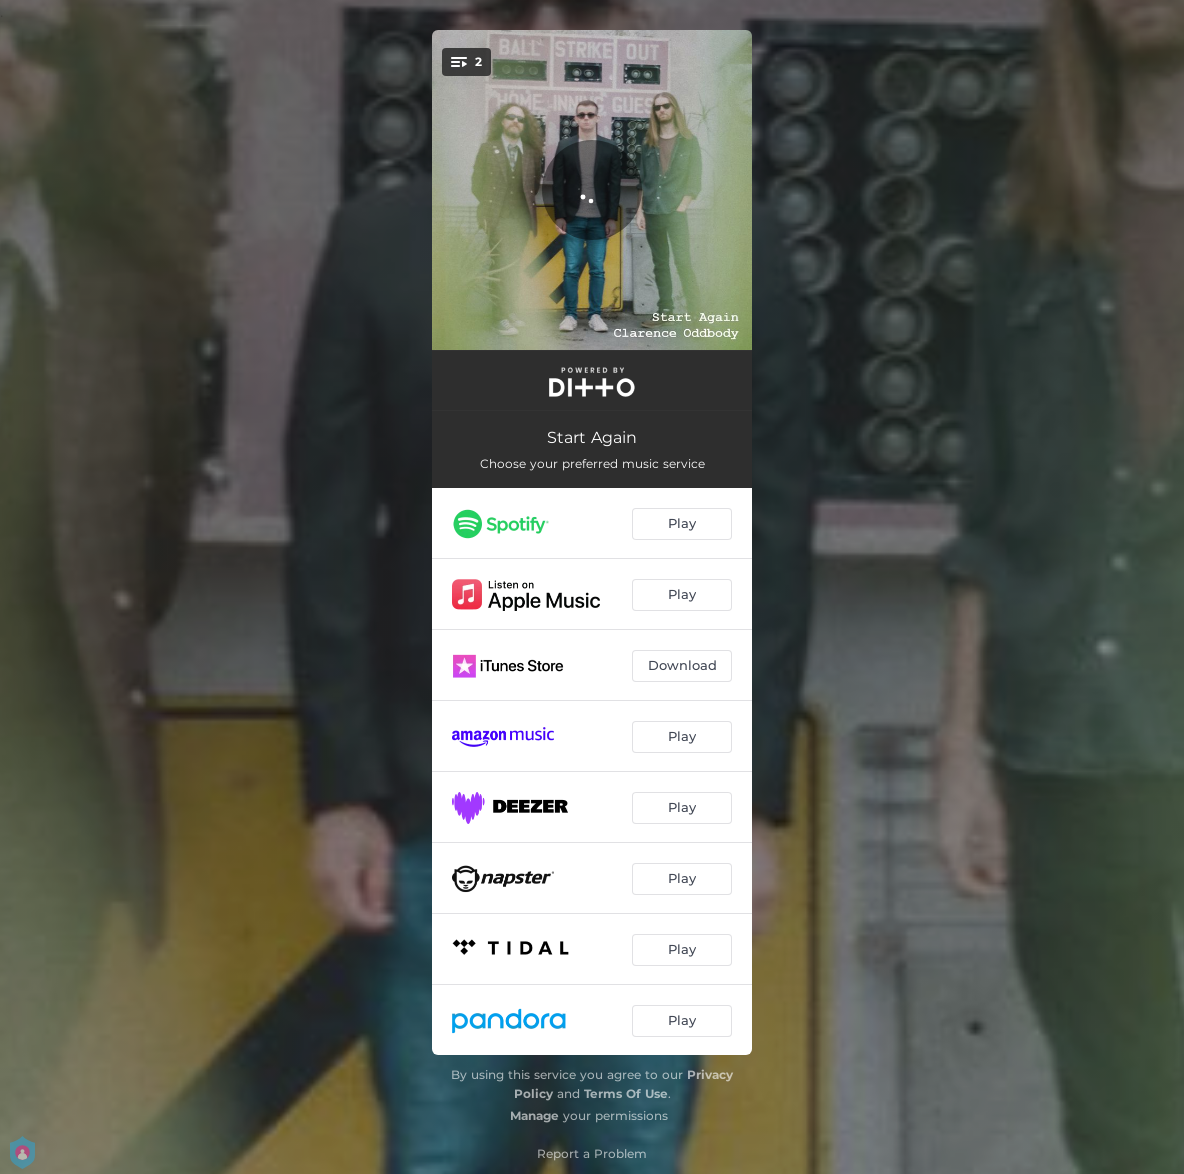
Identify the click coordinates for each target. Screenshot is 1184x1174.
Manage (534, 1115)
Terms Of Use (626, 1093)
